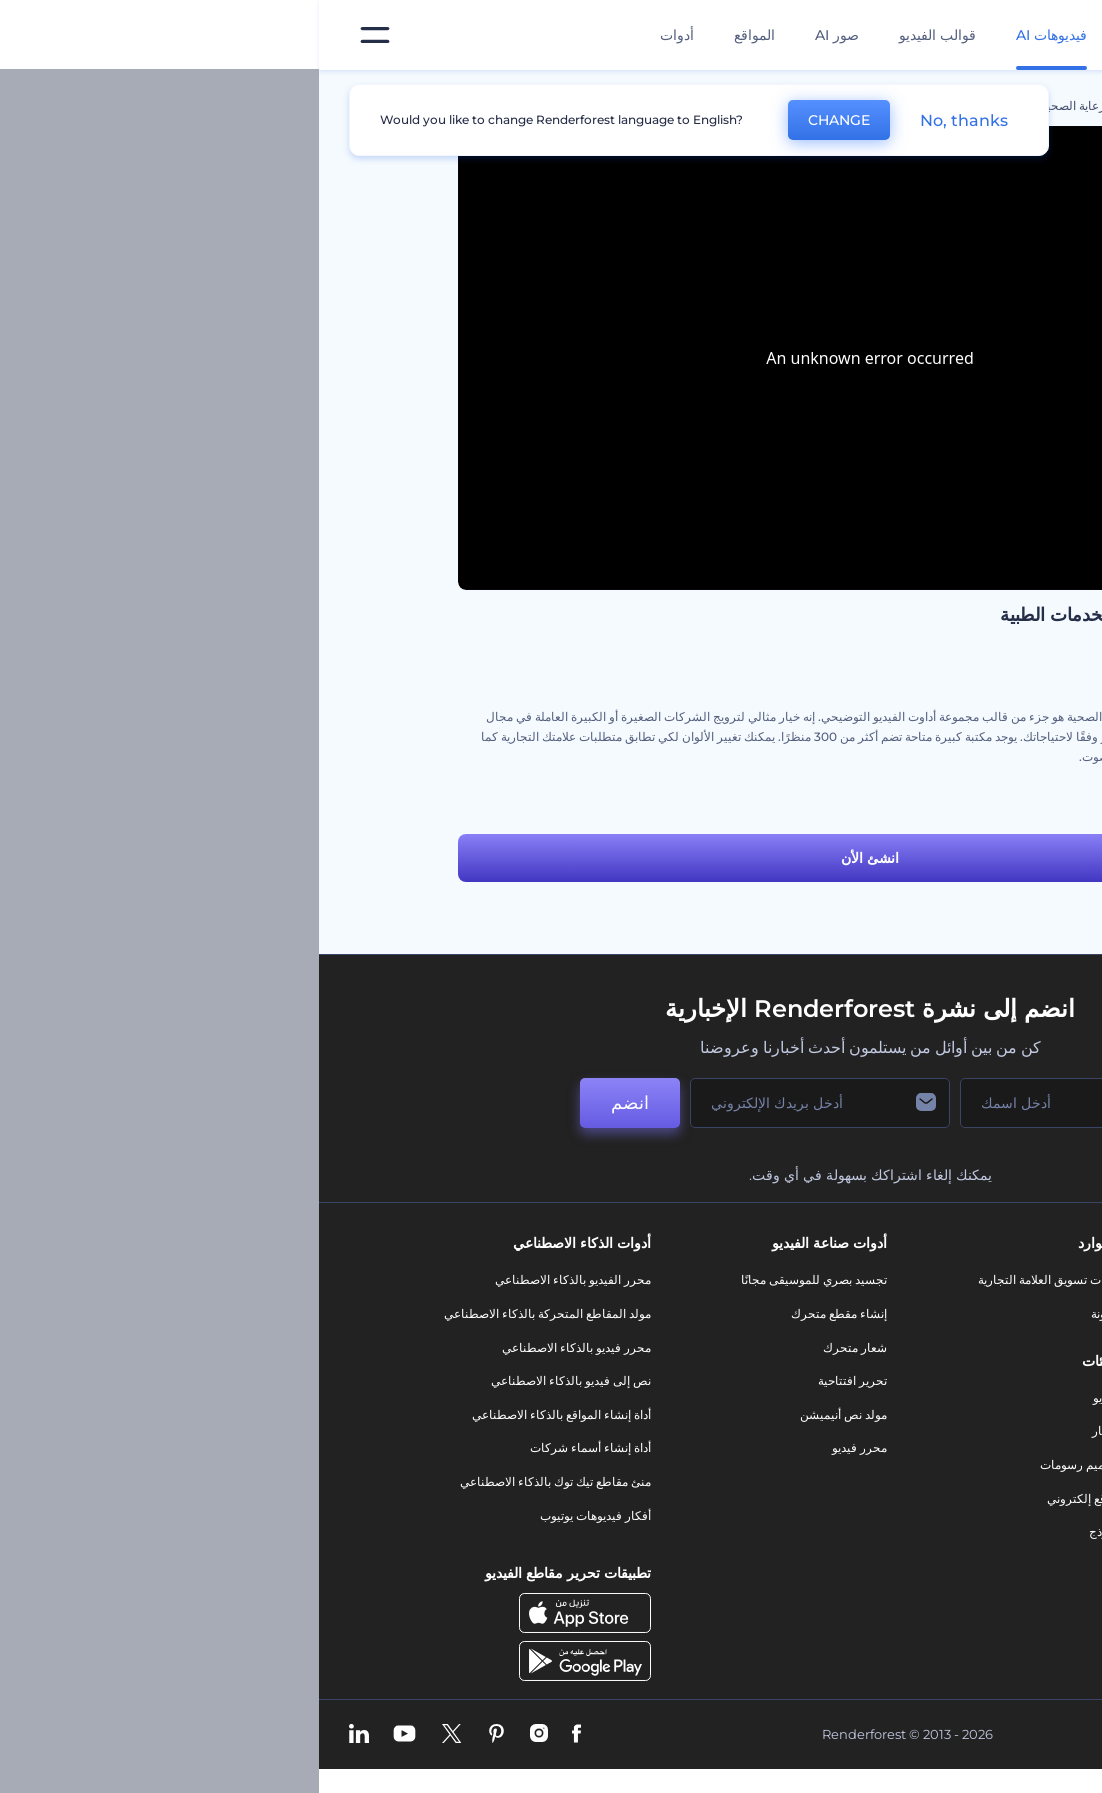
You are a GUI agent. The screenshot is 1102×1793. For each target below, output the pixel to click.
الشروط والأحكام (934, 1481)
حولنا (964, 1279)
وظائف (959, 1347)
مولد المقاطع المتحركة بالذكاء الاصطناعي (228, 1313)
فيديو (786, 1397)
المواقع (435, 35)
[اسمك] (741, 1103)
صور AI (518, 35)
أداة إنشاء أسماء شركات (271, 1447)
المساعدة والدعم (934, 1380)
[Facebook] (257, 1735)
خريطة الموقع (943, 1515)
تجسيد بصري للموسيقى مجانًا (495, 1279)
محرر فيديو (540, 1447)
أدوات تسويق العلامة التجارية (729, 1279)
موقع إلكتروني (763, 1498)
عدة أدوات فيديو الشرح (906, 802)
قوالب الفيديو (618, 35)
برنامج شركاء (943, 1548)
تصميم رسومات (760, 1464)
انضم (311, 1103)
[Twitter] (132, 1735)
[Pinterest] (177, 1735)
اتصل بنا (957, 1313)
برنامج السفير (942, 1582)
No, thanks (645, 120)
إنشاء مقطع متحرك (520, 1313)
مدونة (785, 1313)
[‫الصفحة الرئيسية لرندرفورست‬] (1054, 35)
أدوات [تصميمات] (358, 35)
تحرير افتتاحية (533, 1380)
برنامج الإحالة (944, 1414)
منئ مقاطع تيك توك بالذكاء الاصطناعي (236, 1481)
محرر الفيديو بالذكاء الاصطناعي (254, 1279)
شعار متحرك (536, 1347)
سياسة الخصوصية (933, 1447)
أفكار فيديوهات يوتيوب (276, 1515)
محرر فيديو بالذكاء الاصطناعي (257, 1347)
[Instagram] (220, 1735)
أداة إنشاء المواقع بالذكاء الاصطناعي (242, 1414)
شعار (786, 1430)
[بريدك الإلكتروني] (501, 1103)
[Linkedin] (40, 1735)
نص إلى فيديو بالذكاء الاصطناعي (252, 1380)
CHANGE (520, 120)
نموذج (784, 1531)
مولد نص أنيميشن (524, 1414)
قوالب (872, 106)
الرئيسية (942, 106)
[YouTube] (85, 1735)
